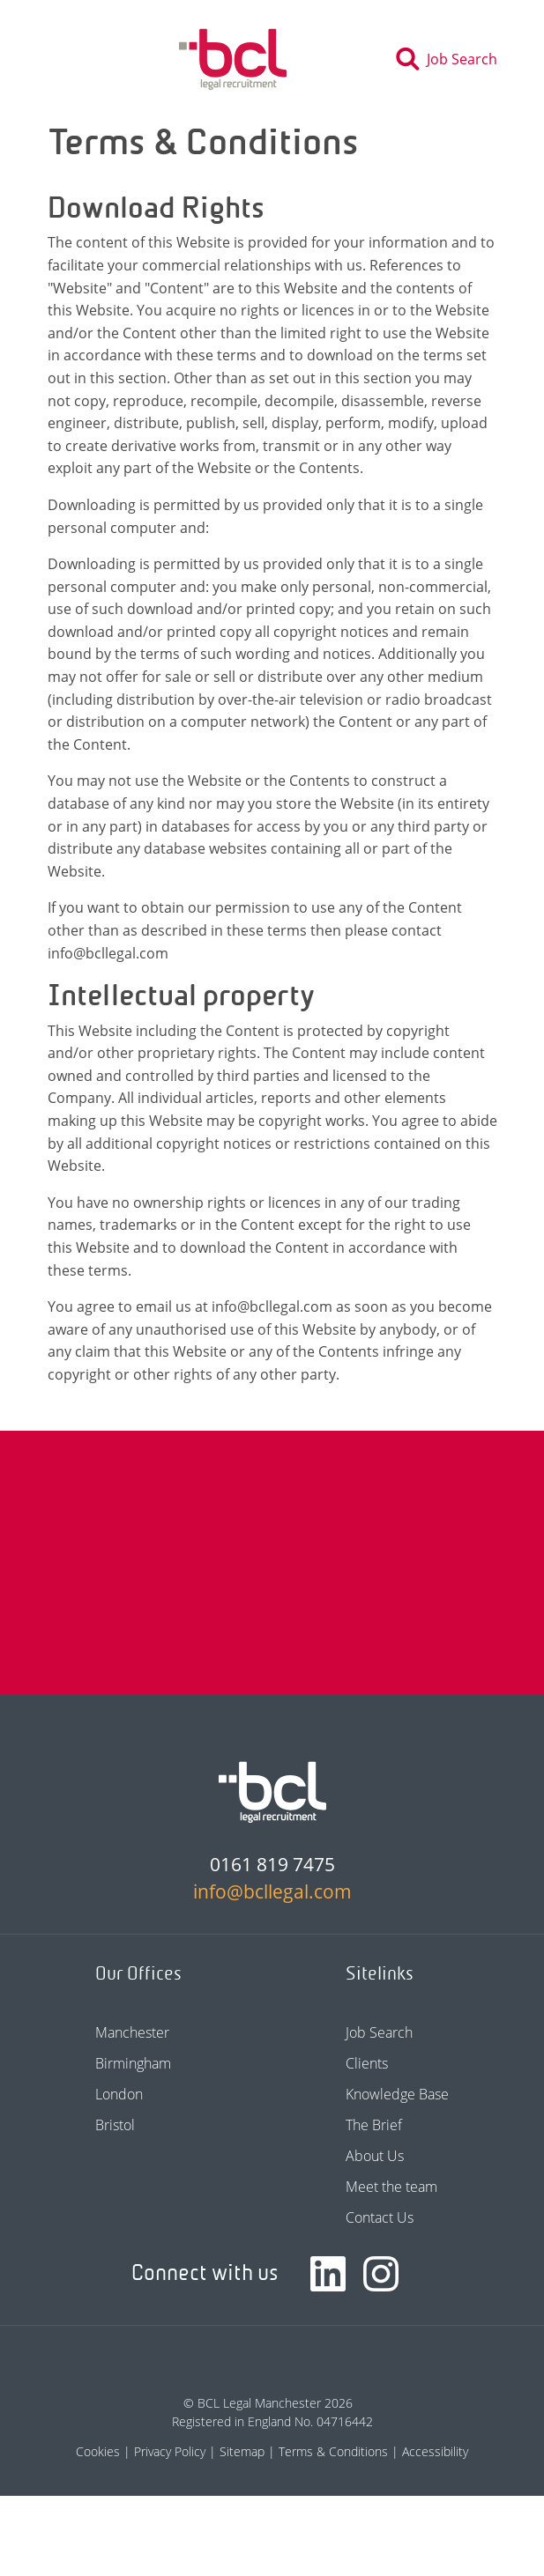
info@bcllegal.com (272, 1891)
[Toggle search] (452, 59)
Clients (367, 2063)
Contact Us (380, 2217)
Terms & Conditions (333, 2451)
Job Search (379, 2032)
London (119, 2094)
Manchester (132, 2032)
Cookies (98, 2451)
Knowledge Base (397, 2094)
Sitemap (242, 2451)
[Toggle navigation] (60, 59)
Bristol (115, 2125)
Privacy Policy (169, 2451)
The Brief (374, 2125)
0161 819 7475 (272, 1864)
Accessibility (435, 2451)
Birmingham (133, 2063)
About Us (375, 2155)
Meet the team (391, 2186)
